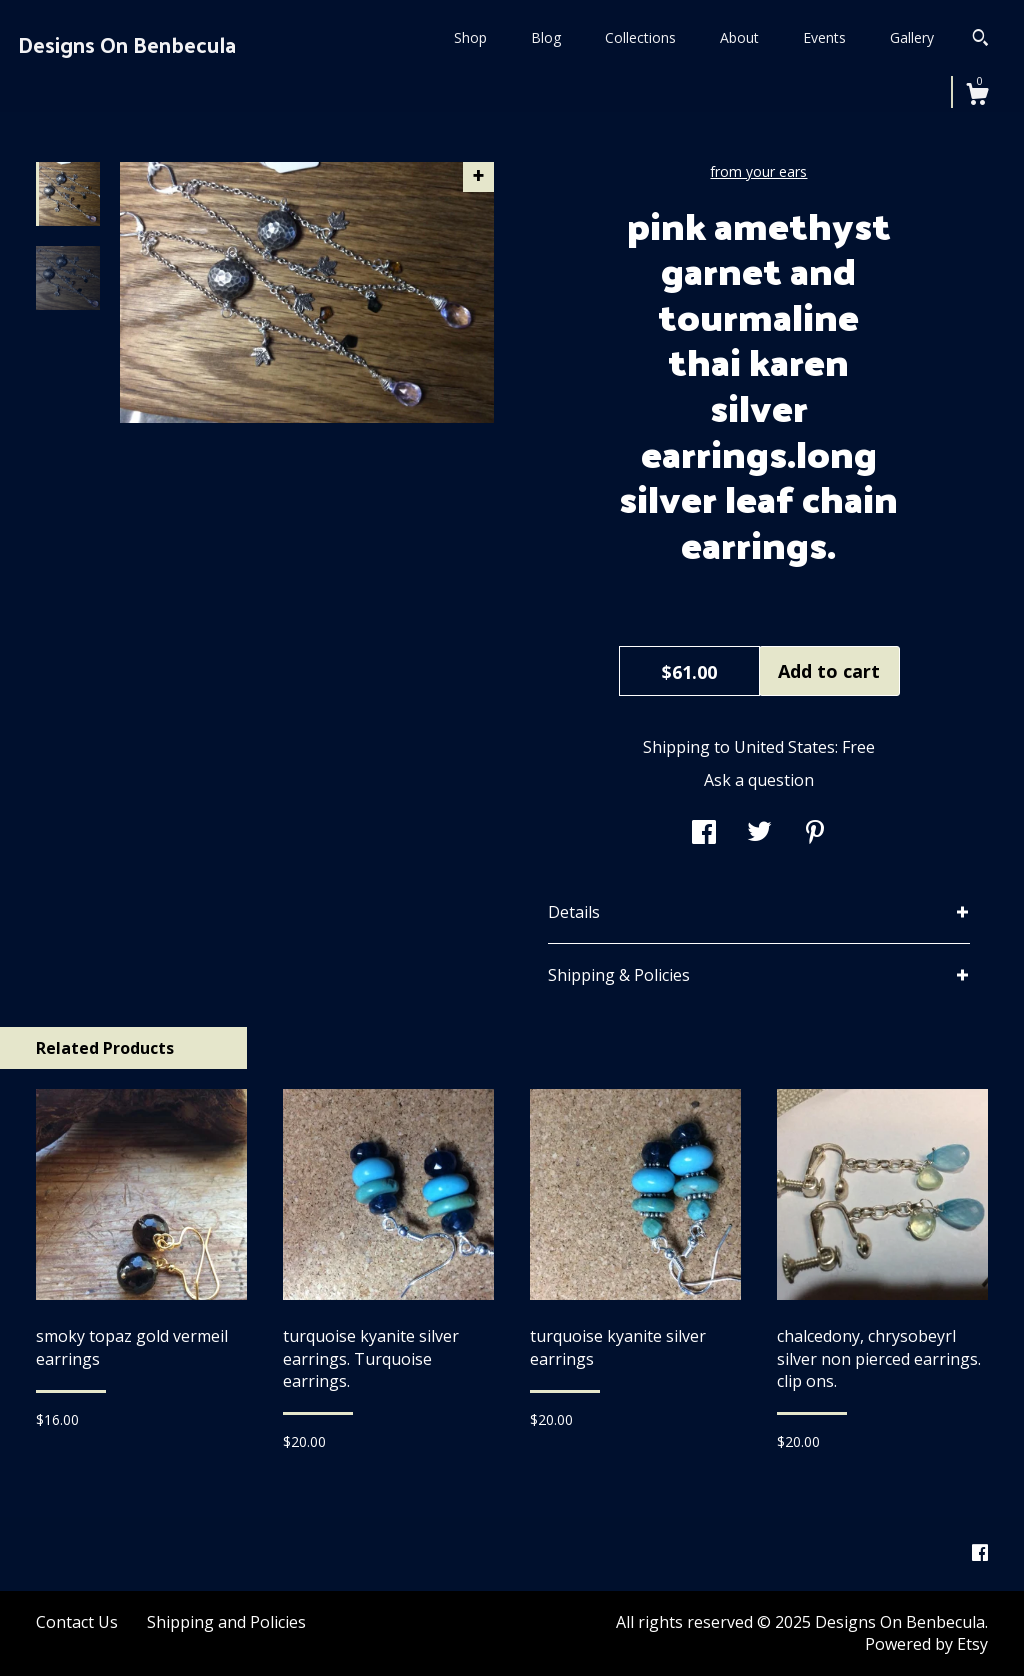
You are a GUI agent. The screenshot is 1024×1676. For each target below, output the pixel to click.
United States (784, 747)
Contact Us (77, 1622)
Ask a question (759, 780)
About (739, 37)
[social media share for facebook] (704, 834)
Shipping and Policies (226, 1622)
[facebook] (980, 1553)
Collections (640, 37)
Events (824, 37)
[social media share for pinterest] (815, 834)
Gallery (912, 37)
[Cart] (977, 96)
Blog (546, 37)
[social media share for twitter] (759, 834)
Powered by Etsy (926, 1644)
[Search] (980, 40)
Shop (470, 37)
